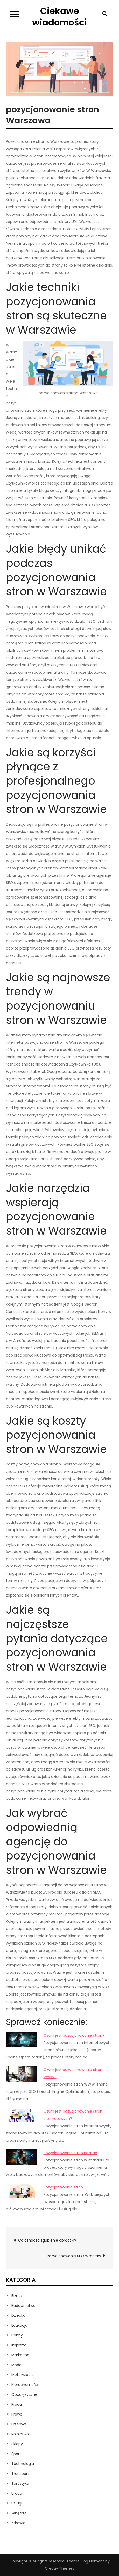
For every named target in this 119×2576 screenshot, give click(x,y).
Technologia (22, 2463)
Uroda (16, 2493)
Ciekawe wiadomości (59, 17)
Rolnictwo (20, 2434)
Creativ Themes (59, 2568)
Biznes (17, 2295)
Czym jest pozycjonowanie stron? (74, 2035)
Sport (16, 2453)
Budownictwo (23, 2305)
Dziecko (18, 2315)
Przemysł (19, 2424)
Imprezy (18, 2345)
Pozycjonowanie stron (63, 2187)
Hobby (17, 2335)
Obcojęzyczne (24, 2394)
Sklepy (17, 2443)
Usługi (16, 2503)
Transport (20, 2473)
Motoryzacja (22, 2374)
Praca (16, 2404)
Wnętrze (19, 2513)
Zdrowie (18, 2523)
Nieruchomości (25, 2384)
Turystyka (20, 2483)
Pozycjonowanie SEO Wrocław (74, 2255)
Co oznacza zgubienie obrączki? (47, 2240)
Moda (16, 2364)
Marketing (20, 2355)
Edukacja (19, 2325)
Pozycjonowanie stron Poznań (70, 2152)
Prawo (16, 2414)
